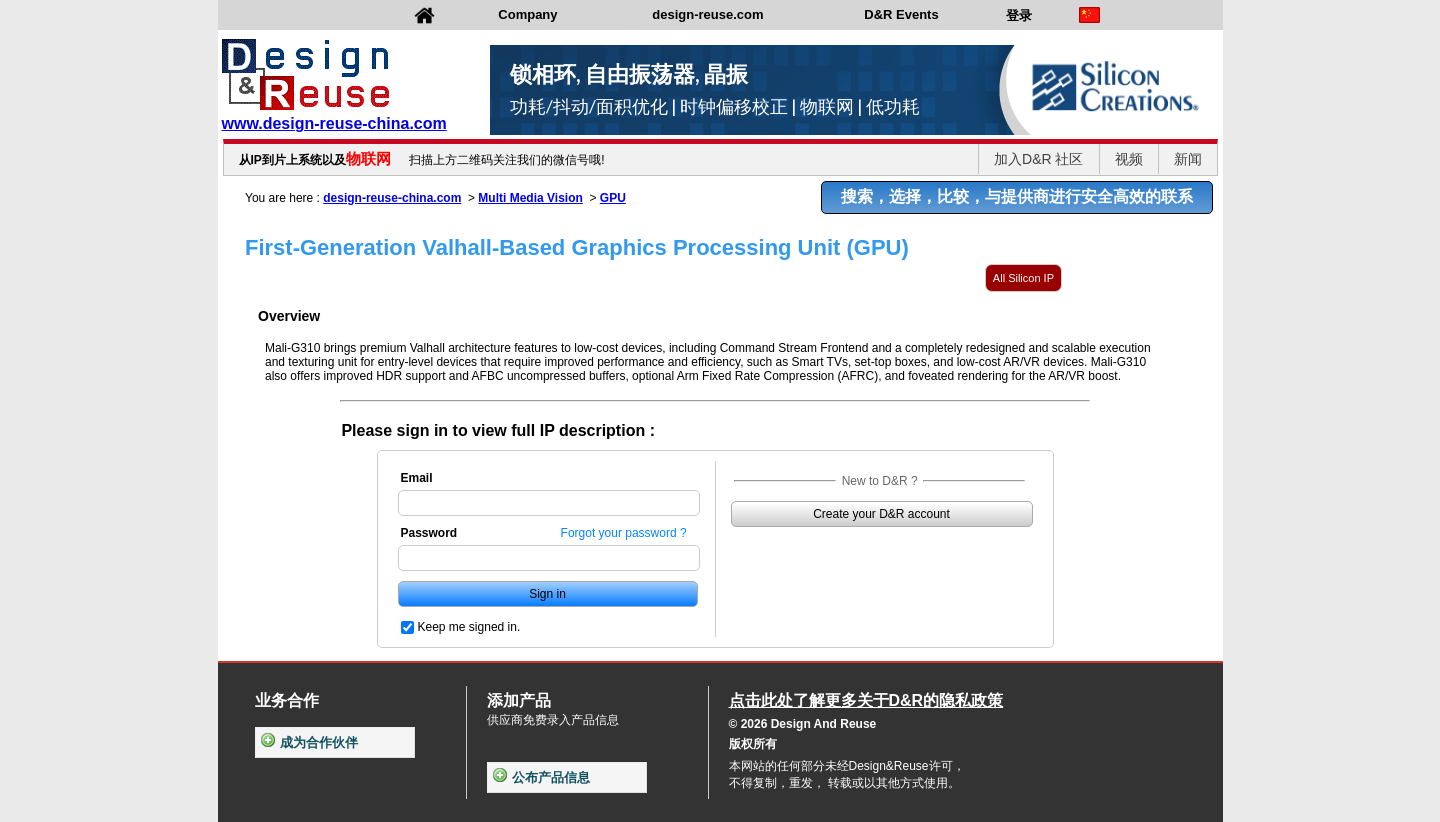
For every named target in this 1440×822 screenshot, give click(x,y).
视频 (1129, 159)
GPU (613, 198)
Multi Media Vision (530, 198)
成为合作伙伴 (309, 742)
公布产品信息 (541, 777)
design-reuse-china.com (392, 198)
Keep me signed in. (469, 627)
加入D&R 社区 (1038, 159)
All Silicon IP (1023, 278)
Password (429, 533)
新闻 (1188, 159)
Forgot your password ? (624, 533)
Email (417, 478)
